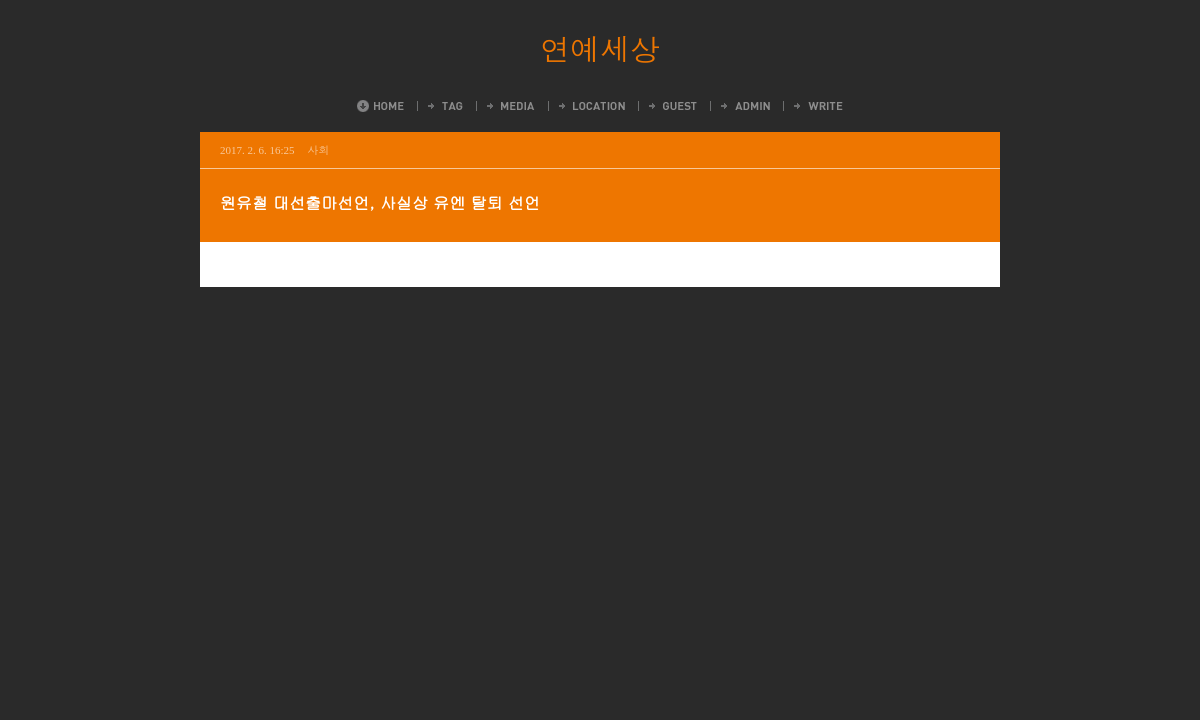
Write (817, 106)
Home (380, 106)
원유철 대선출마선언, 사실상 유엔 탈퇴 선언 (380, 202)
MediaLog (509, 106)
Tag (444, 106)
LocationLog (590, 106)
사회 (319, 149)
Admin (744, 106)
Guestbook (671, 106)
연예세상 (600, 48)
